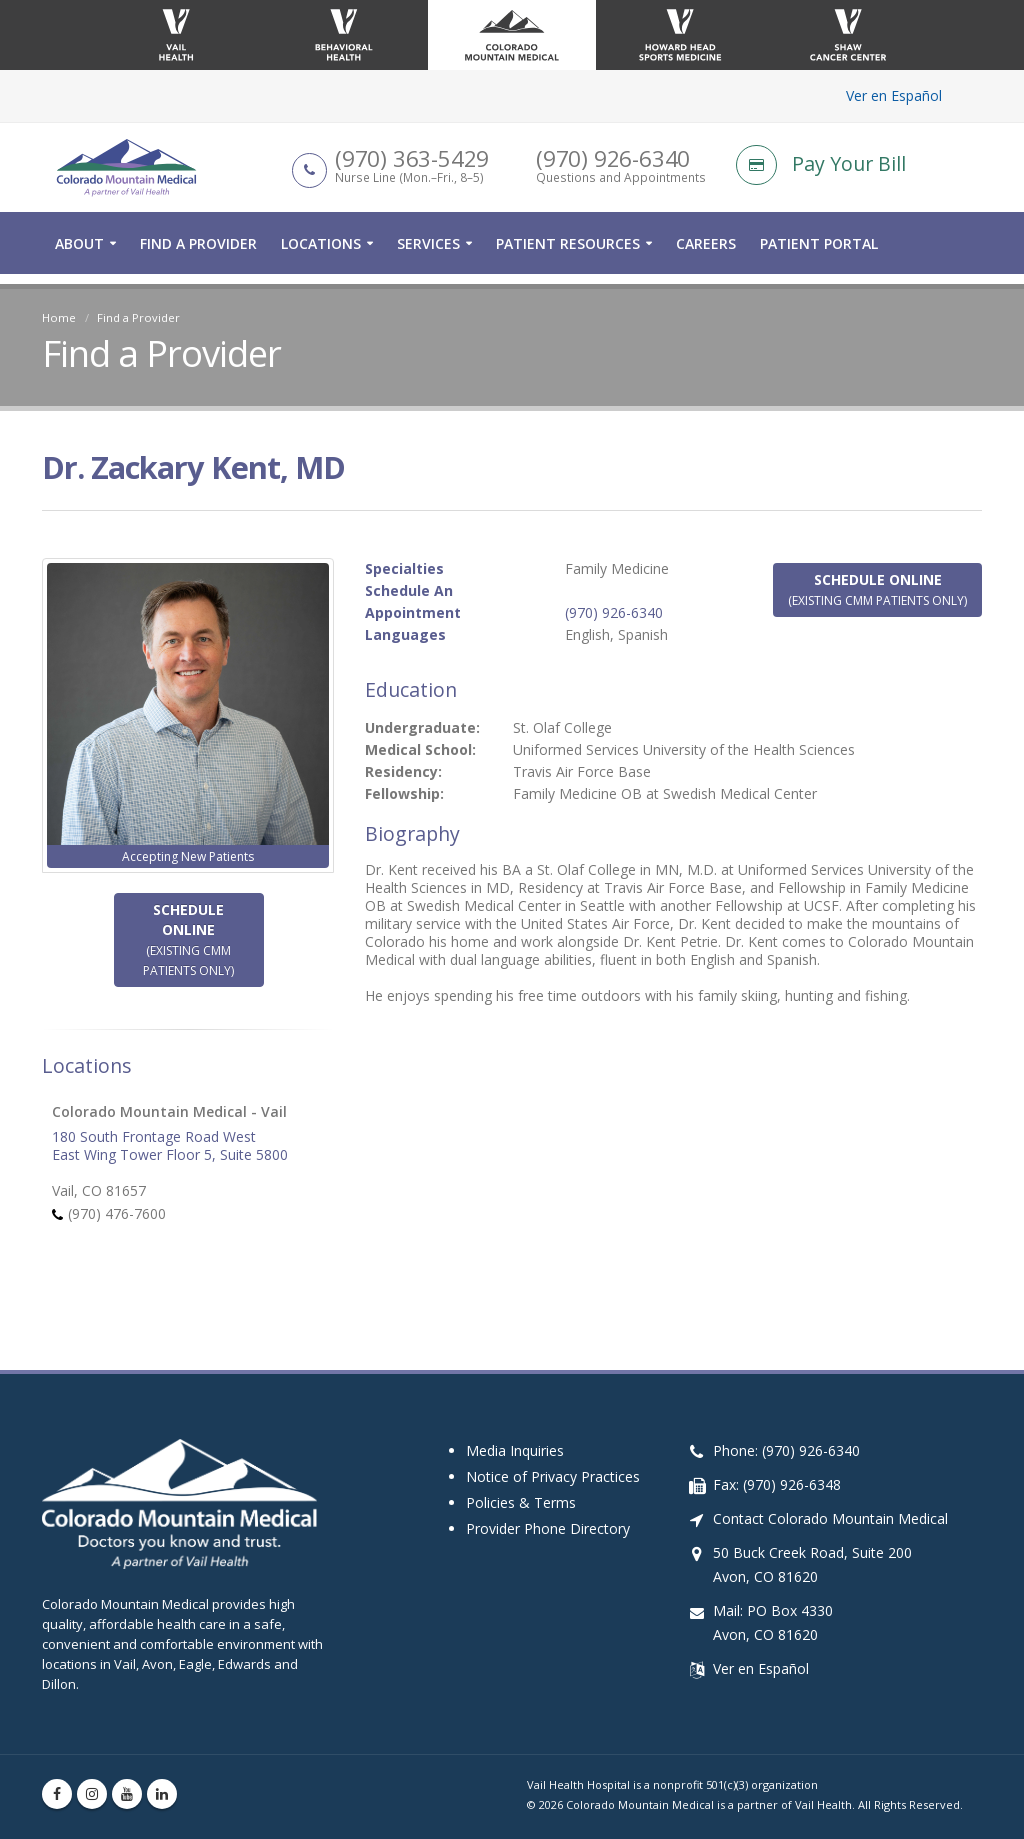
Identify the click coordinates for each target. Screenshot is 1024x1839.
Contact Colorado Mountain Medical (830, 1499)
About (79, 253)
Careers (706, 253)
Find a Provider (198, 253)
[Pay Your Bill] (859, 170)
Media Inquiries (515, 1431)
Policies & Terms (521, 1483)
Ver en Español (894, 95)
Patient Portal (819, 253)
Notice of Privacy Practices (553, 1457)
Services (428, 253)
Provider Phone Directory (548, 1509)
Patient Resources (568, 253)
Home (59, 317)
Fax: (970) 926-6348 (777, 1465)
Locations (321, 253)
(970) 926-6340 (614, 612)
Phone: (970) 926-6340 (786, 1431)
